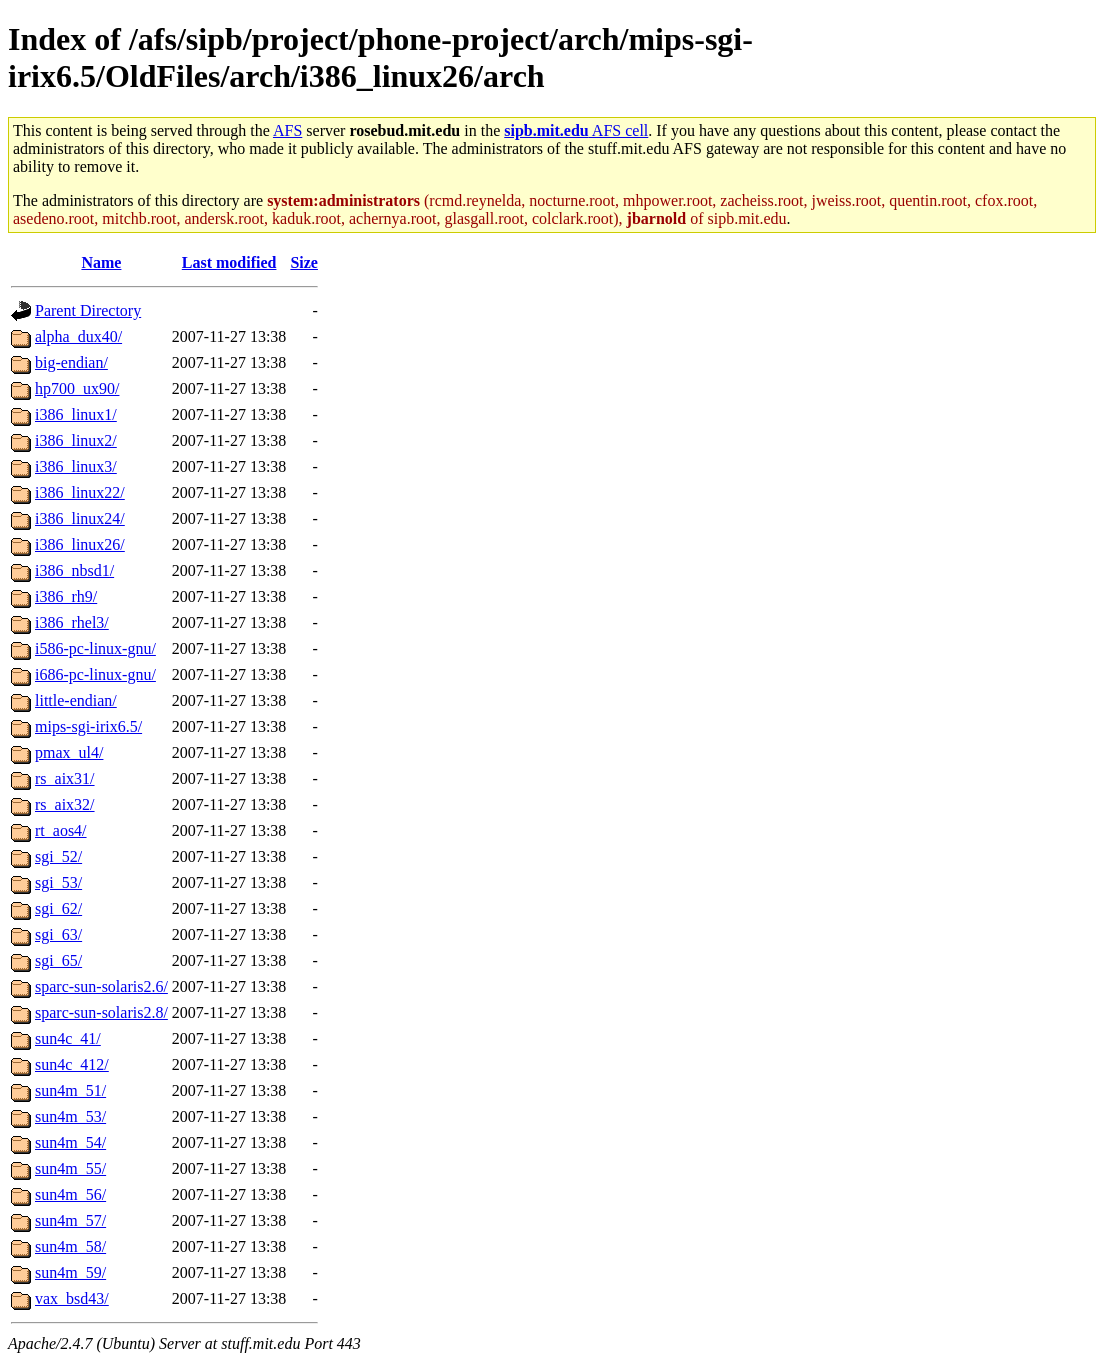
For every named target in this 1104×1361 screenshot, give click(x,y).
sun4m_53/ (70, 1116)
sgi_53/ (58, 882)
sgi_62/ (58, 908)
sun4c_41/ (68, 1038)
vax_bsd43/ (72, 1298)
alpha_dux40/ (78, 336)
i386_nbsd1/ (74, 570)
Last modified (229, 262)
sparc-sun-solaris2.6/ (101, 986)
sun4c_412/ (72, 1064)
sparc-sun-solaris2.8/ (101, 1012)
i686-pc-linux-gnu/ (95, 674)
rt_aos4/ (61, 830)
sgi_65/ (58, 960)
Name (101, 262)
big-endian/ (71, 362)
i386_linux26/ (80, 544)
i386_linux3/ (76, 466)
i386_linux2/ (76, 440)
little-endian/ (76, 700)
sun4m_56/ (70, 1194)
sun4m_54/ (70, 1142)
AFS (287, 130)
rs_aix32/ (65, 804)
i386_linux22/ (80, 492)
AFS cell (576, 130)
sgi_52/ (58, 856)
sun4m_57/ (70, 1220)
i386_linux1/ (76, 414)
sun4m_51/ (70, 1090)
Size (304, 262)
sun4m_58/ (70, 1246)
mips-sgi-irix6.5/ (88, 726)
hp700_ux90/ (77, 388)
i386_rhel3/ (72, 622)
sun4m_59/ (70, 1272)
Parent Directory (88, 310)
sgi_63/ (58, 934)
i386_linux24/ (80, 518)
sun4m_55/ (70, 1168)
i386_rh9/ (66, 596)
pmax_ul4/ (69, 752)
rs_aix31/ (65, 778)
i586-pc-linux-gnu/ (95, 648)
